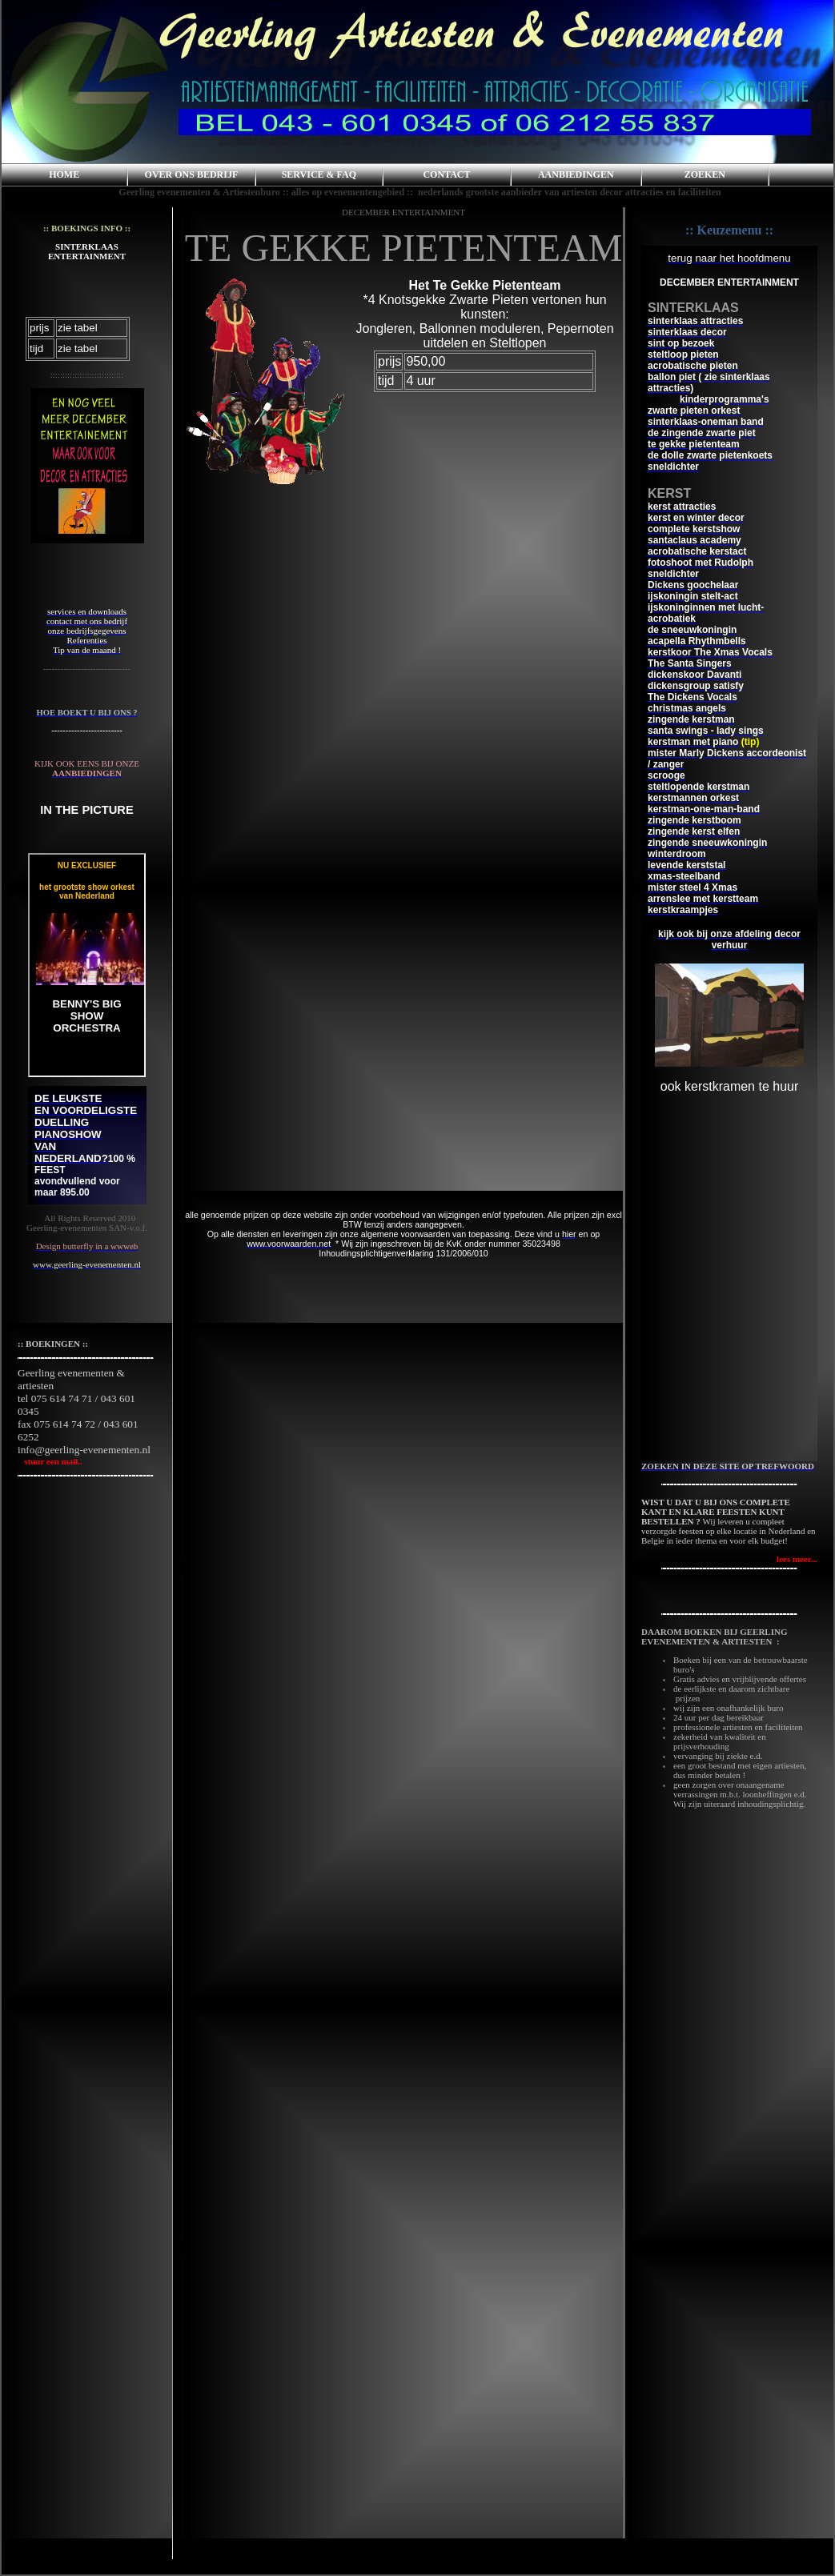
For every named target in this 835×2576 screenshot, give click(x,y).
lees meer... (797, 1559)
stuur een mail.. (50, 1461)
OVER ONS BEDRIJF (192, 174)
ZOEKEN (704, 174)
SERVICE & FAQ (319, 174)
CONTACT (446, 174)
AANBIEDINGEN (576, 174)
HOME (64, 174)
